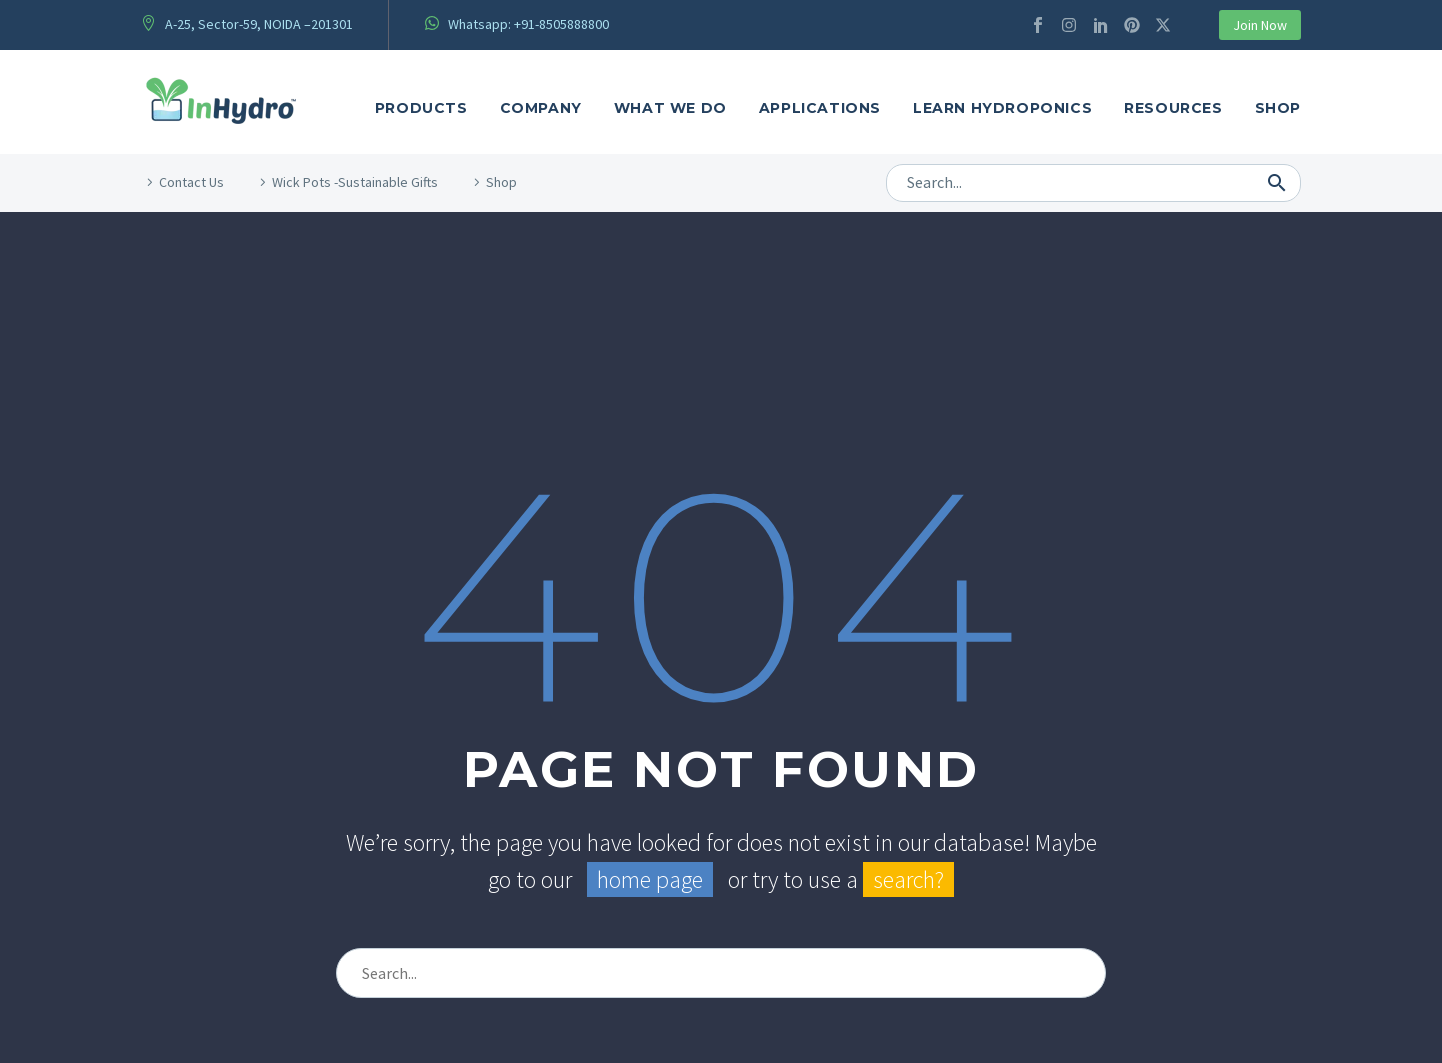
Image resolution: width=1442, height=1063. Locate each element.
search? (908, 879)
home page (650, 879)
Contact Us (191, 182)
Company (541, 108)
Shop (1278, 108)
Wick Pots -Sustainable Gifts (355, 182)
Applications (820, 108)
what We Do (670, 108)
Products (421, 108)
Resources (1173, 108)
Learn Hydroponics (1002, 108)
